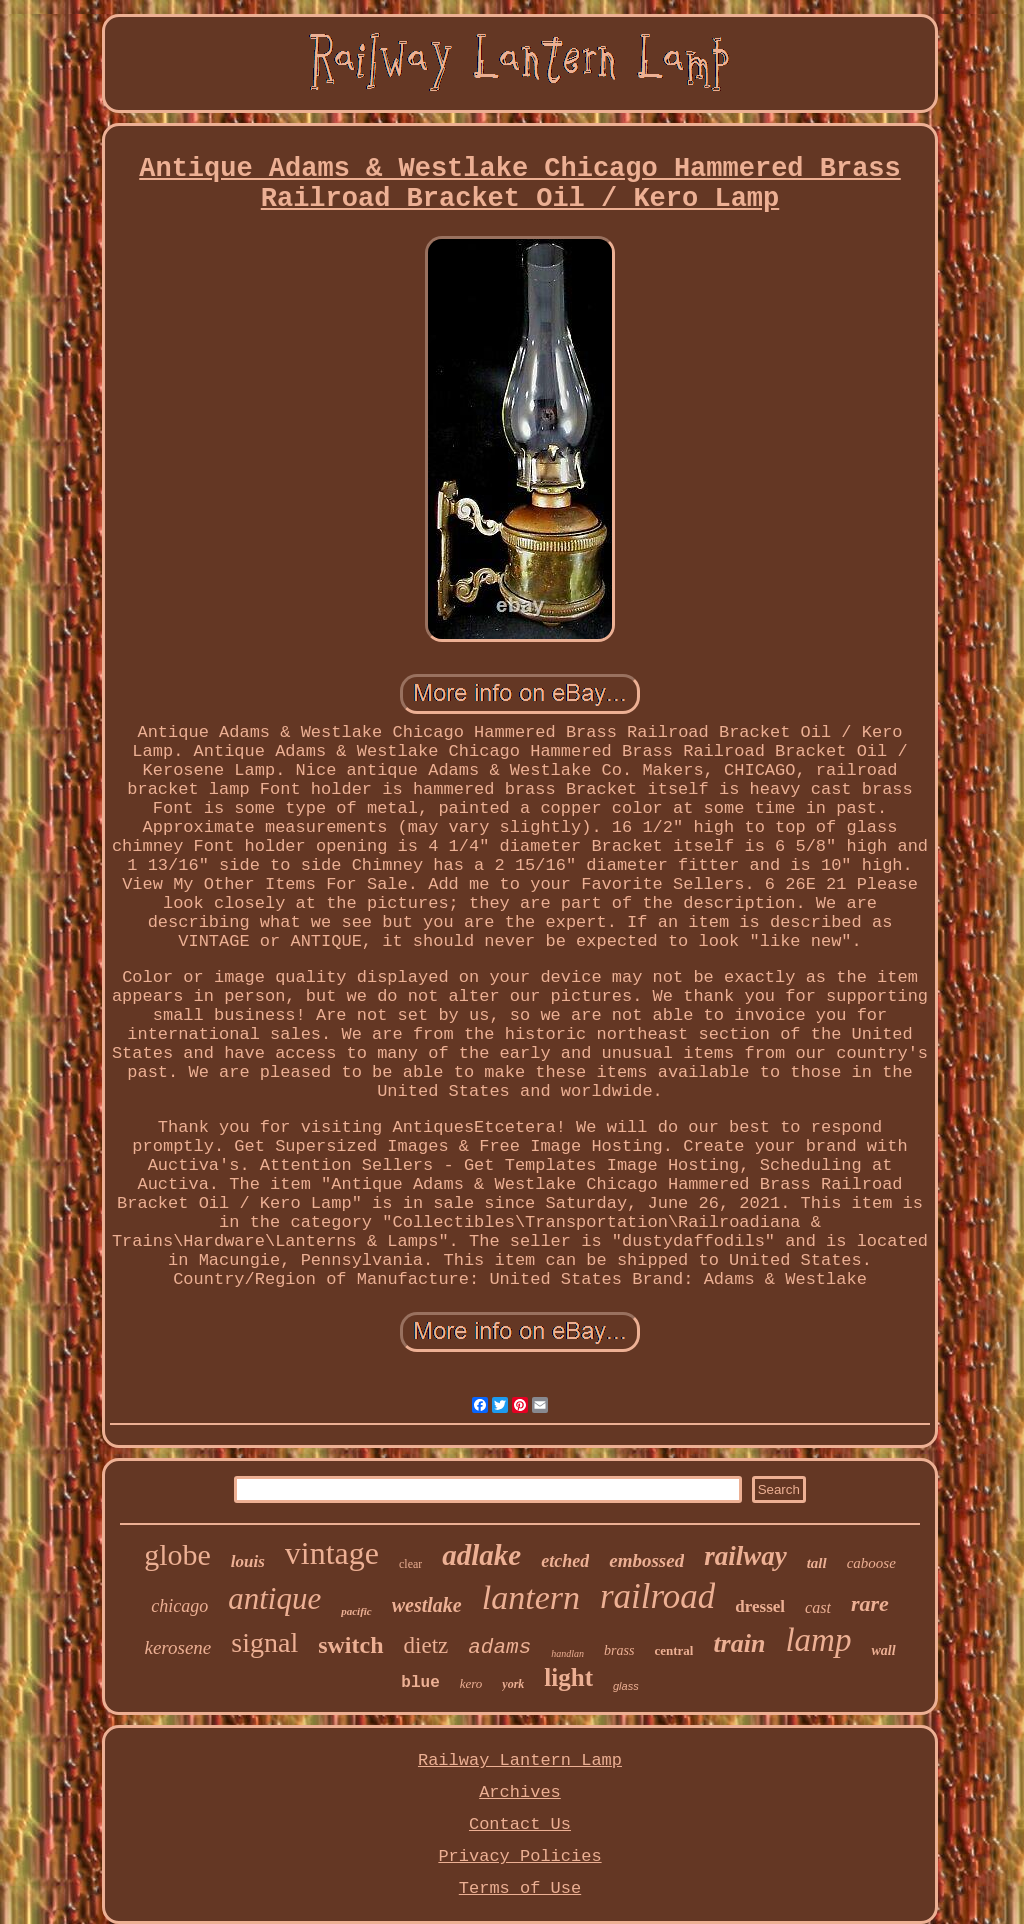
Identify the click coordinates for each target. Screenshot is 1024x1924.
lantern (531, 1597)
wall (883, 1650)
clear (410, 1564)
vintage (332, 1553)
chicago (179, 1606)
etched (565, 1561)
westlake (427, 1605)
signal (264, 1642)
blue (420, 1683)
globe (177, 1554)
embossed (646, 1560)
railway (745, 1556)
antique (274, 1598)
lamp (818, 1640)
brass (619, 1650)
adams (499, 1647)
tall (817, 1563)
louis (248, 1561)
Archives (520, 1792)
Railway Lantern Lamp (520, 1760)
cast (818, 1607)
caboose (871, 1563)
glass (626, 1686)
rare (870, 1603)
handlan (567, 1653)
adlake (481, 1555)
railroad (657, 1596)
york (513, 1684)
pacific (356, 1611)
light (568, 1677)
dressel (760, 1606)
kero (471, 1683)
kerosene (177, 1647)
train (739, 1643)
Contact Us (520, 1824)
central (673, 1650)
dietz (426, 1645)
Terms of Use (520, 1888)
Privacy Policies (519, 1856)
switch (350, 1645)
